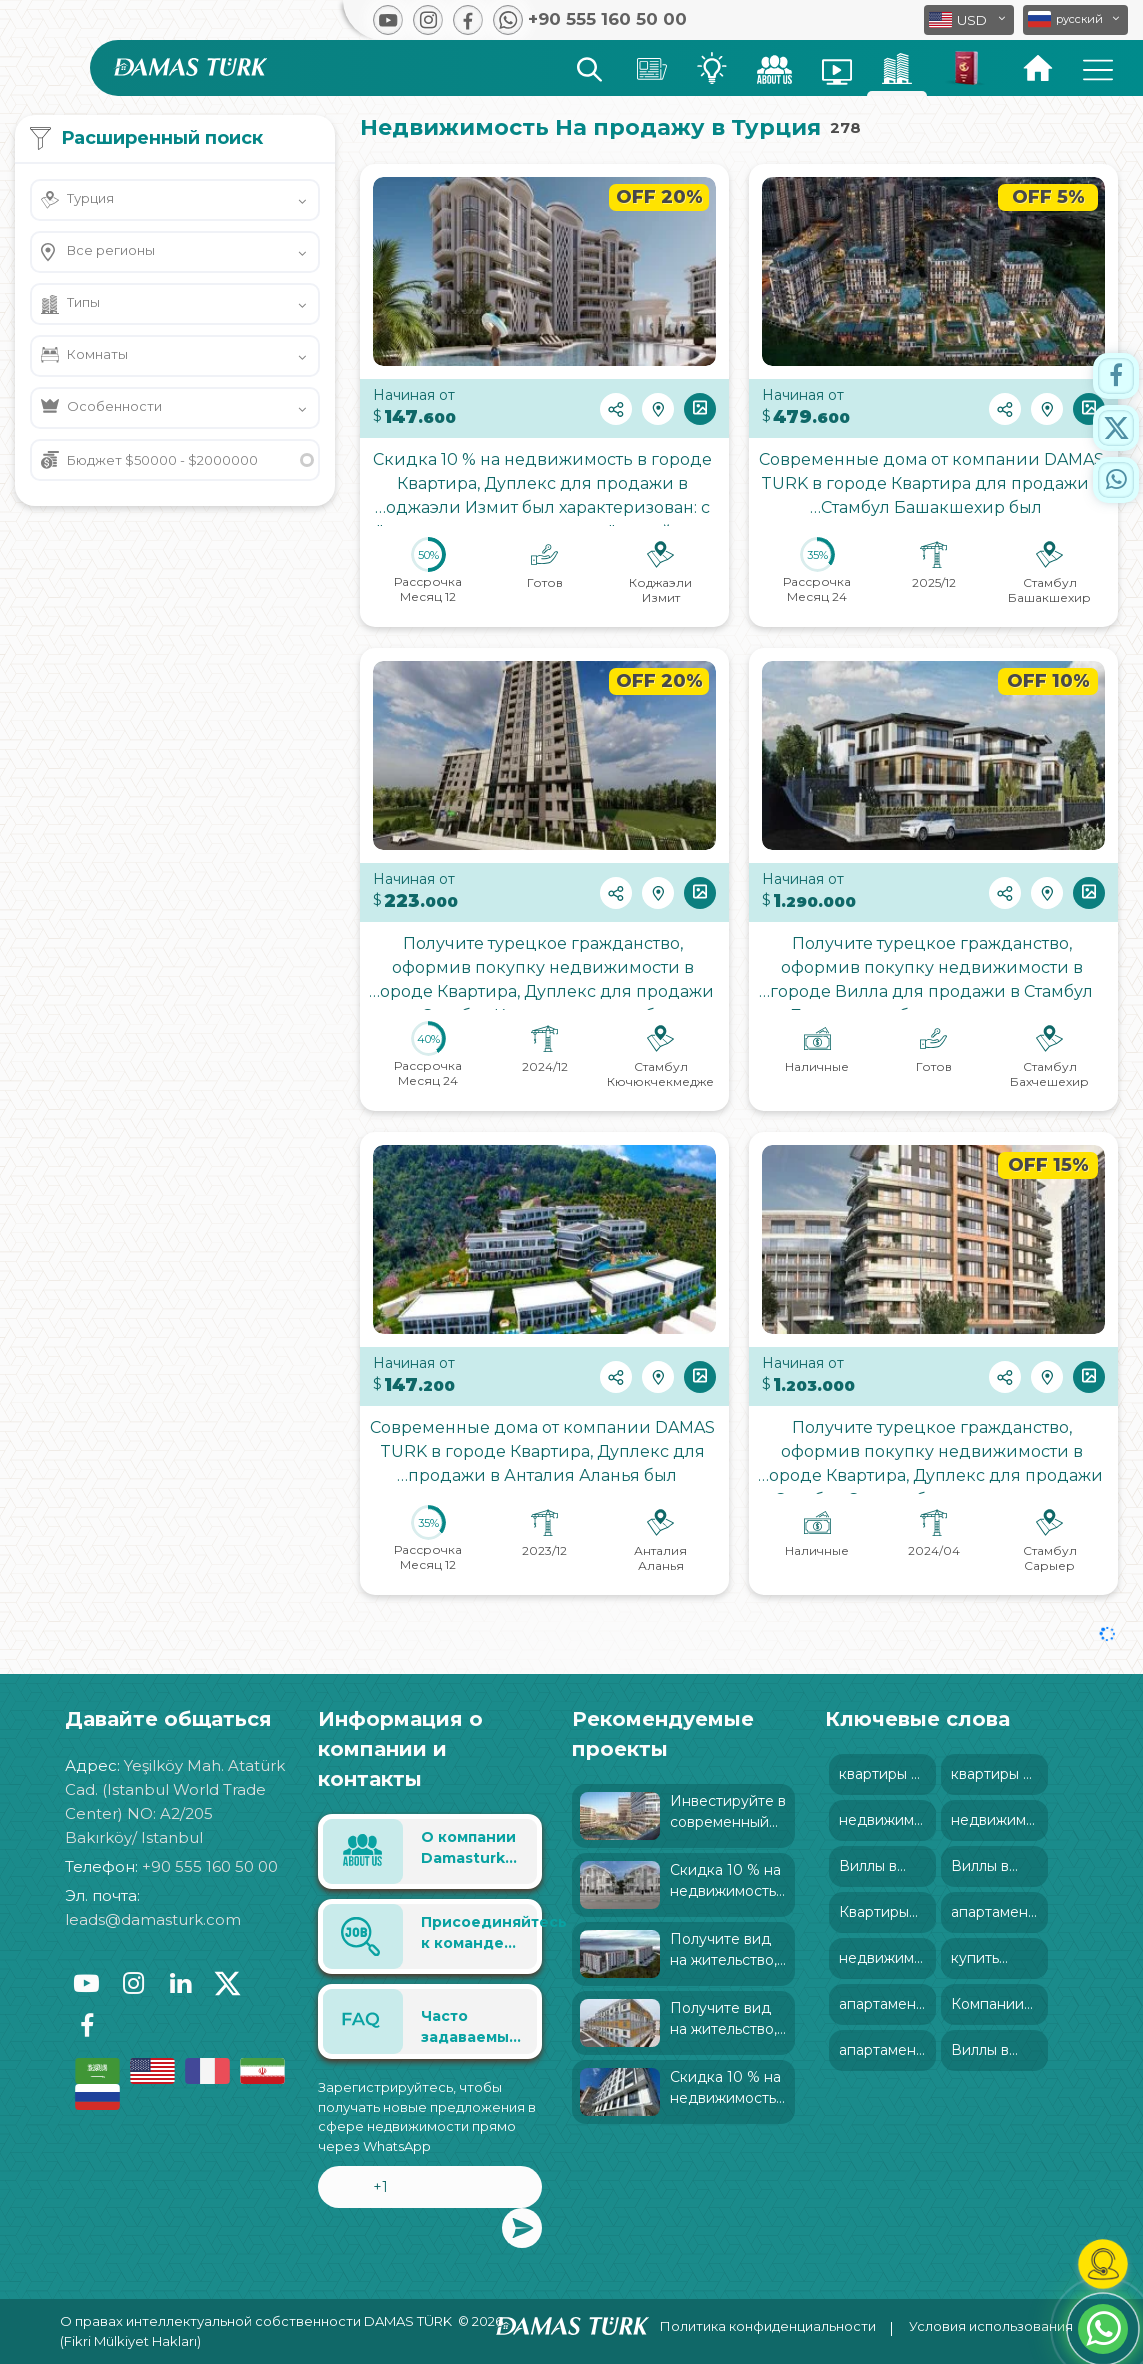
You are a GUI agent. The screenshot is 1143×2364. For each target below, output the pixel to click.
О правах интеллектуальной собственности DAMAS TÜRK (256, 2321)
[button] (1075, 20)
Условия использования (991, 2326)
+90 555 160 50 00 (210, 1866)
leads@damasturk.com (153, 1919)
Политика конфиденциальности (768, 2326)
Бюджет (162, 460)
